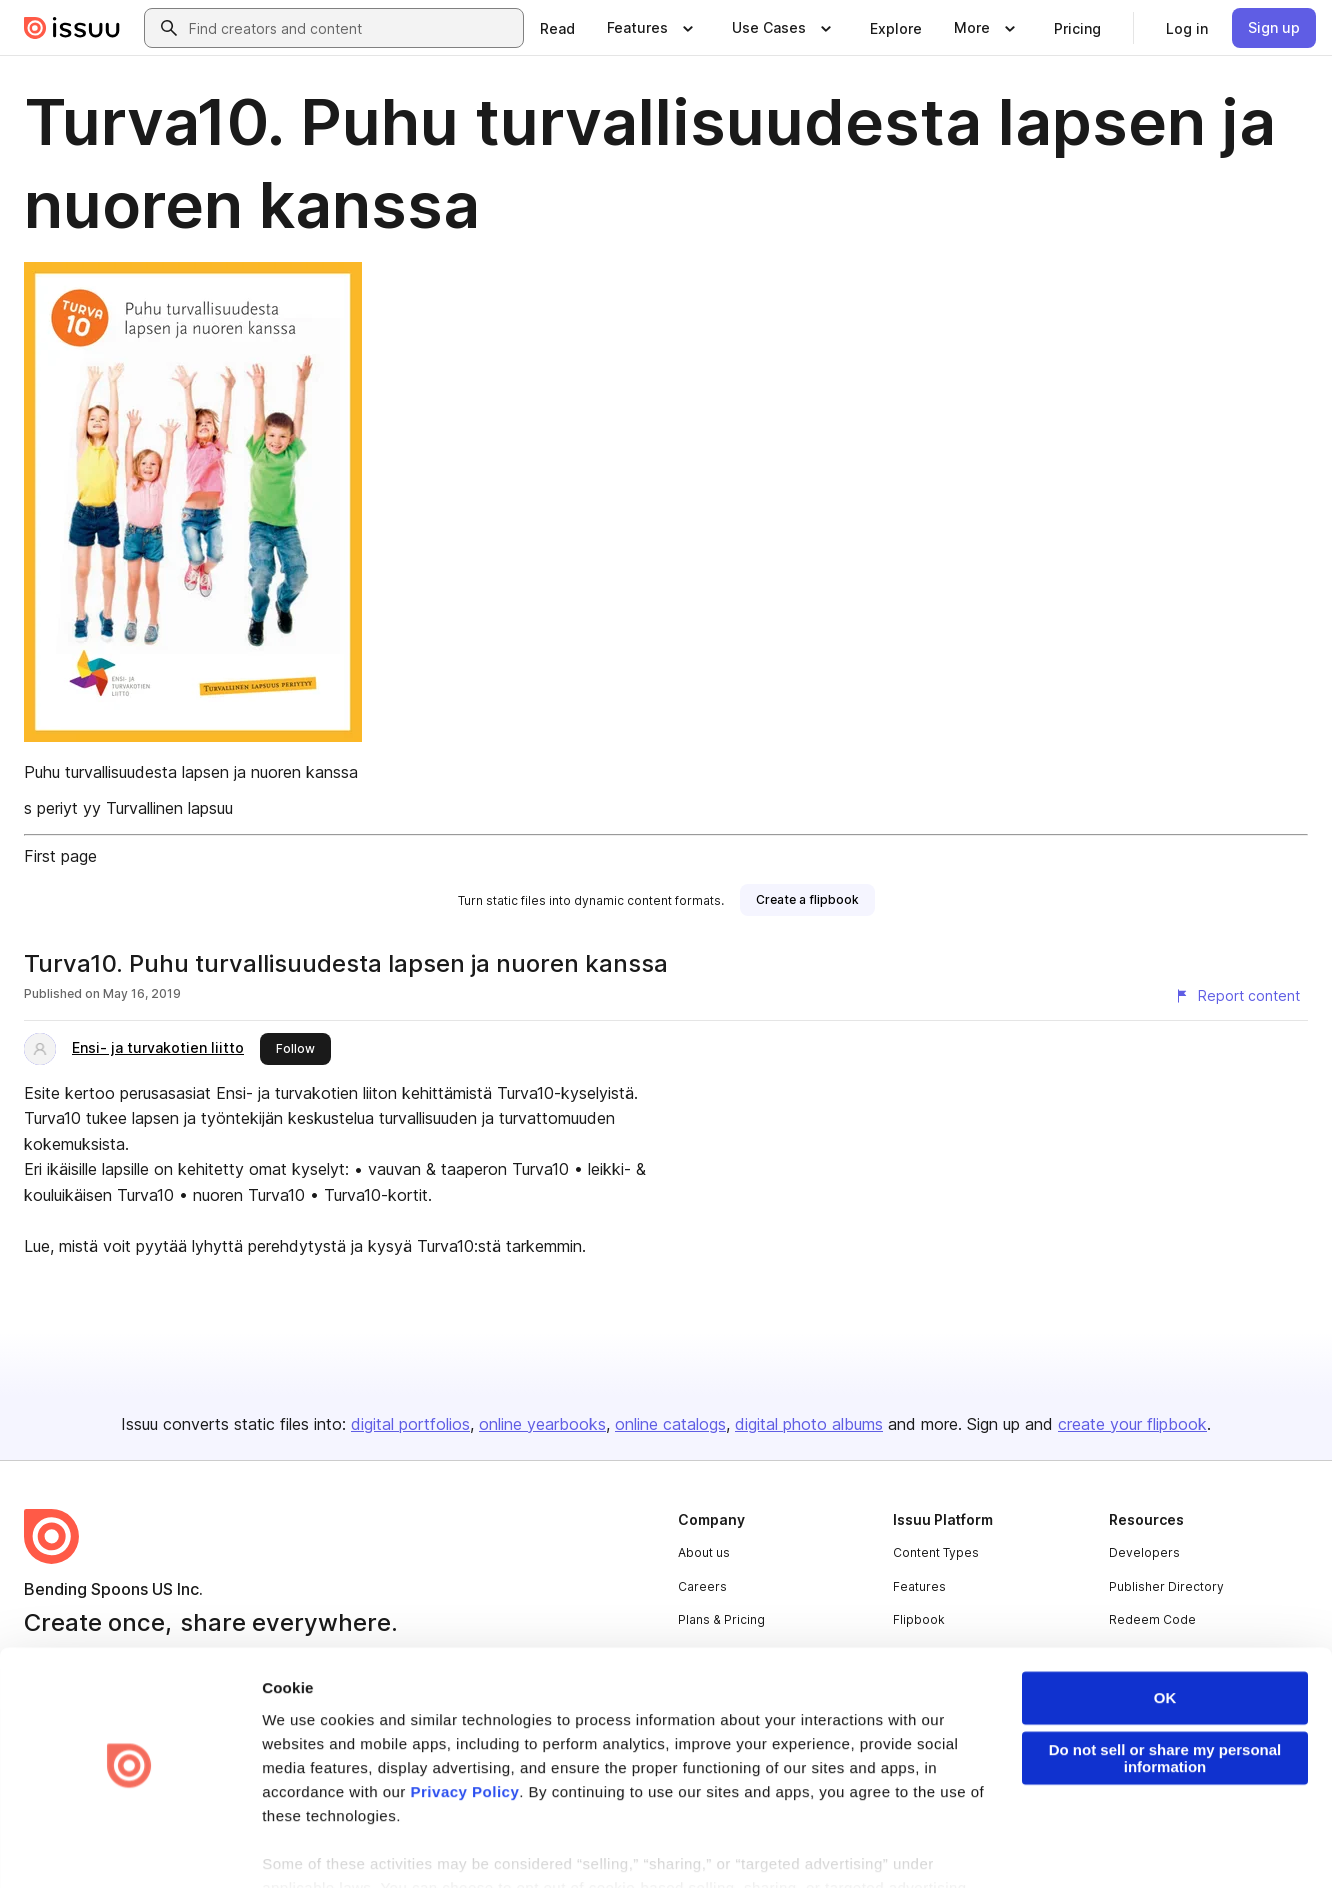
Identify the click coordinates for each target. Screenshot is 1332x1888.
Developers (1144, 1552)
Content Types (936, 1552)
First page (60, 856)
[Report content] (1237, 996)
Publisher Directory (1166, 1586)
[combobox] (352, 28)
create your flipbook (1132, 1424)
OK (1165, 1641)
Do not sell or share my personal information (1165, 1702)
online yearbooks (542, 1424)
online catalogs (670, 1424)
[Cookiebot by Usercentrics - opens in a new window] (129, 1849)
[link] (557, 28)
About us (704, 1552)
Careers (702, 1586)
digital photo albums (809, 1424)
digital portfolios (410, 1424)
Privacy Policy (465, 1735)
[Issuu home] (72, 28)
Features (919, 1586)
